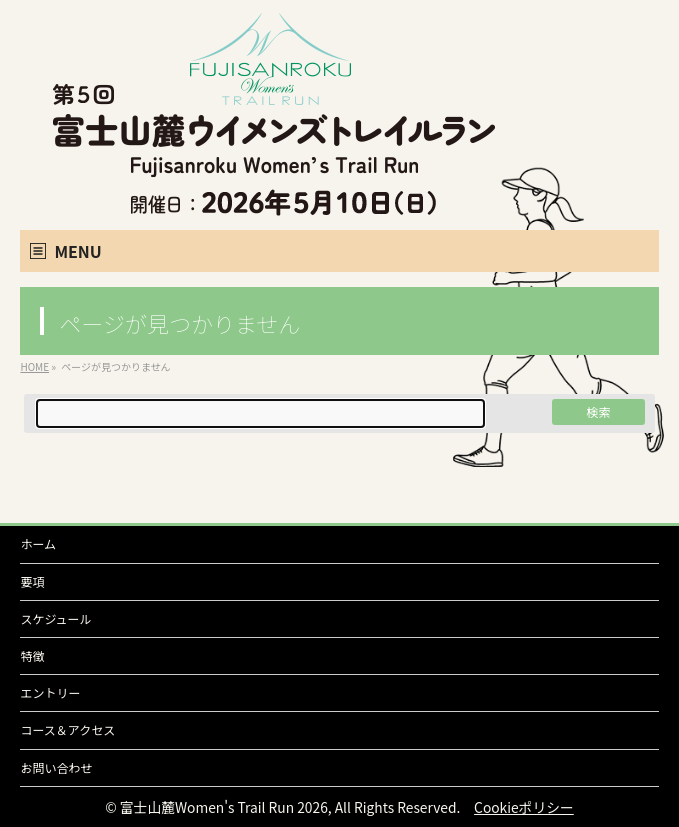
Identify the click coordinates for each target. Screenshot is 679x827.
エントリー (50, 692)
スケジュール (55, 618)
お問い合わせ (56, 767)
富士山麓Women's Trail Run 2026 (224, 807)
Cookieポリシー (524, 807)
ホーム (38, 543)
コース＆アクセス (67, 729)
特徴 (32, 655)
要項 (32, 581)
